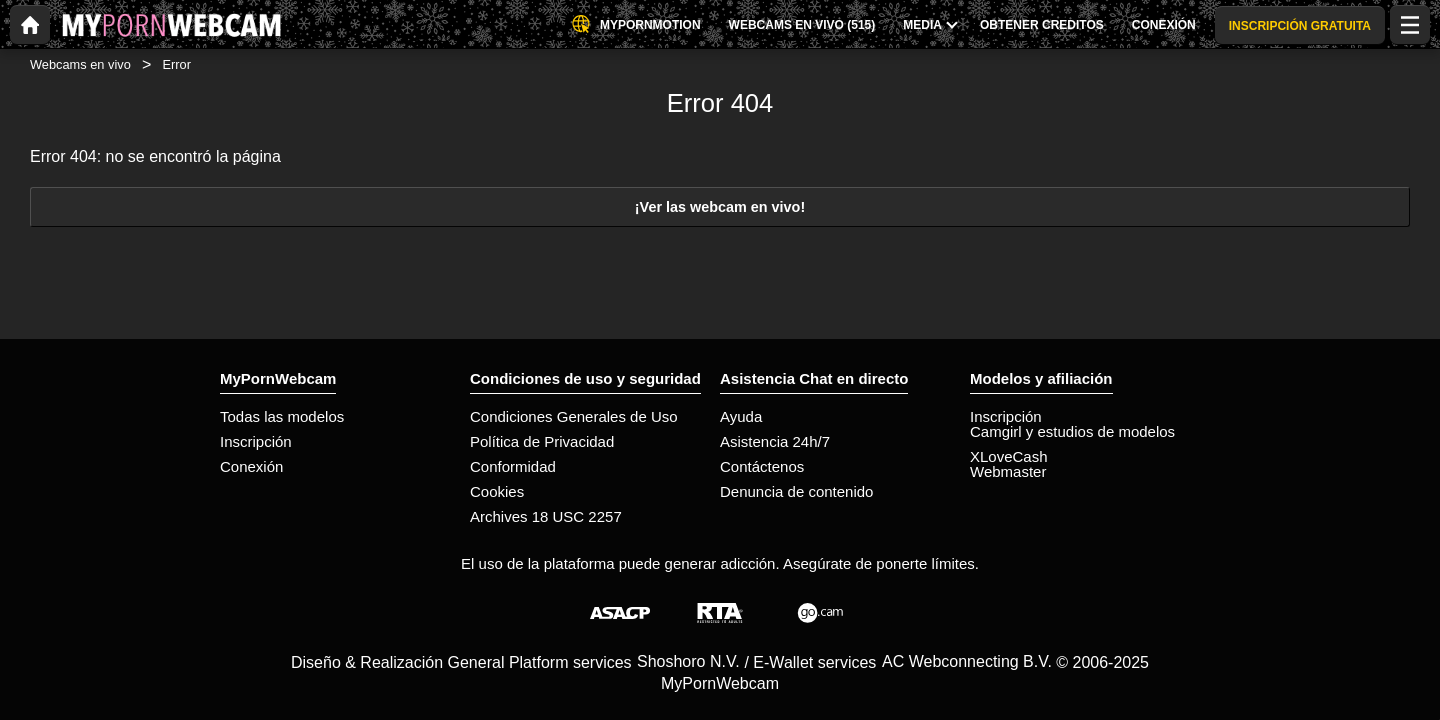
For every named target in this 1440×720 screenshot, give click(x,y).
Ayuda (741, 416)
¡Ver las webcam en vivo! (720, 207)
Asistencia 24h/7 (775, 441)
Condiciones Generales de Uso (574, 416)
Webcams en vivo (80, 64)
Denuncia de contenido (796, 491)
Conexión (251, 466)
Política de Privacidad (542, 441)
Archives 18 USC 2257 (546, 516)
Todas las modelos (282, 416)
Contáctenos (762, 466)
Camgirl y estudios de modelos (1072, 431)
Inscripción (256, 441)
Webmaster (1008, 471)
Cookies (497, 491)
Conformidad (513, 466)
